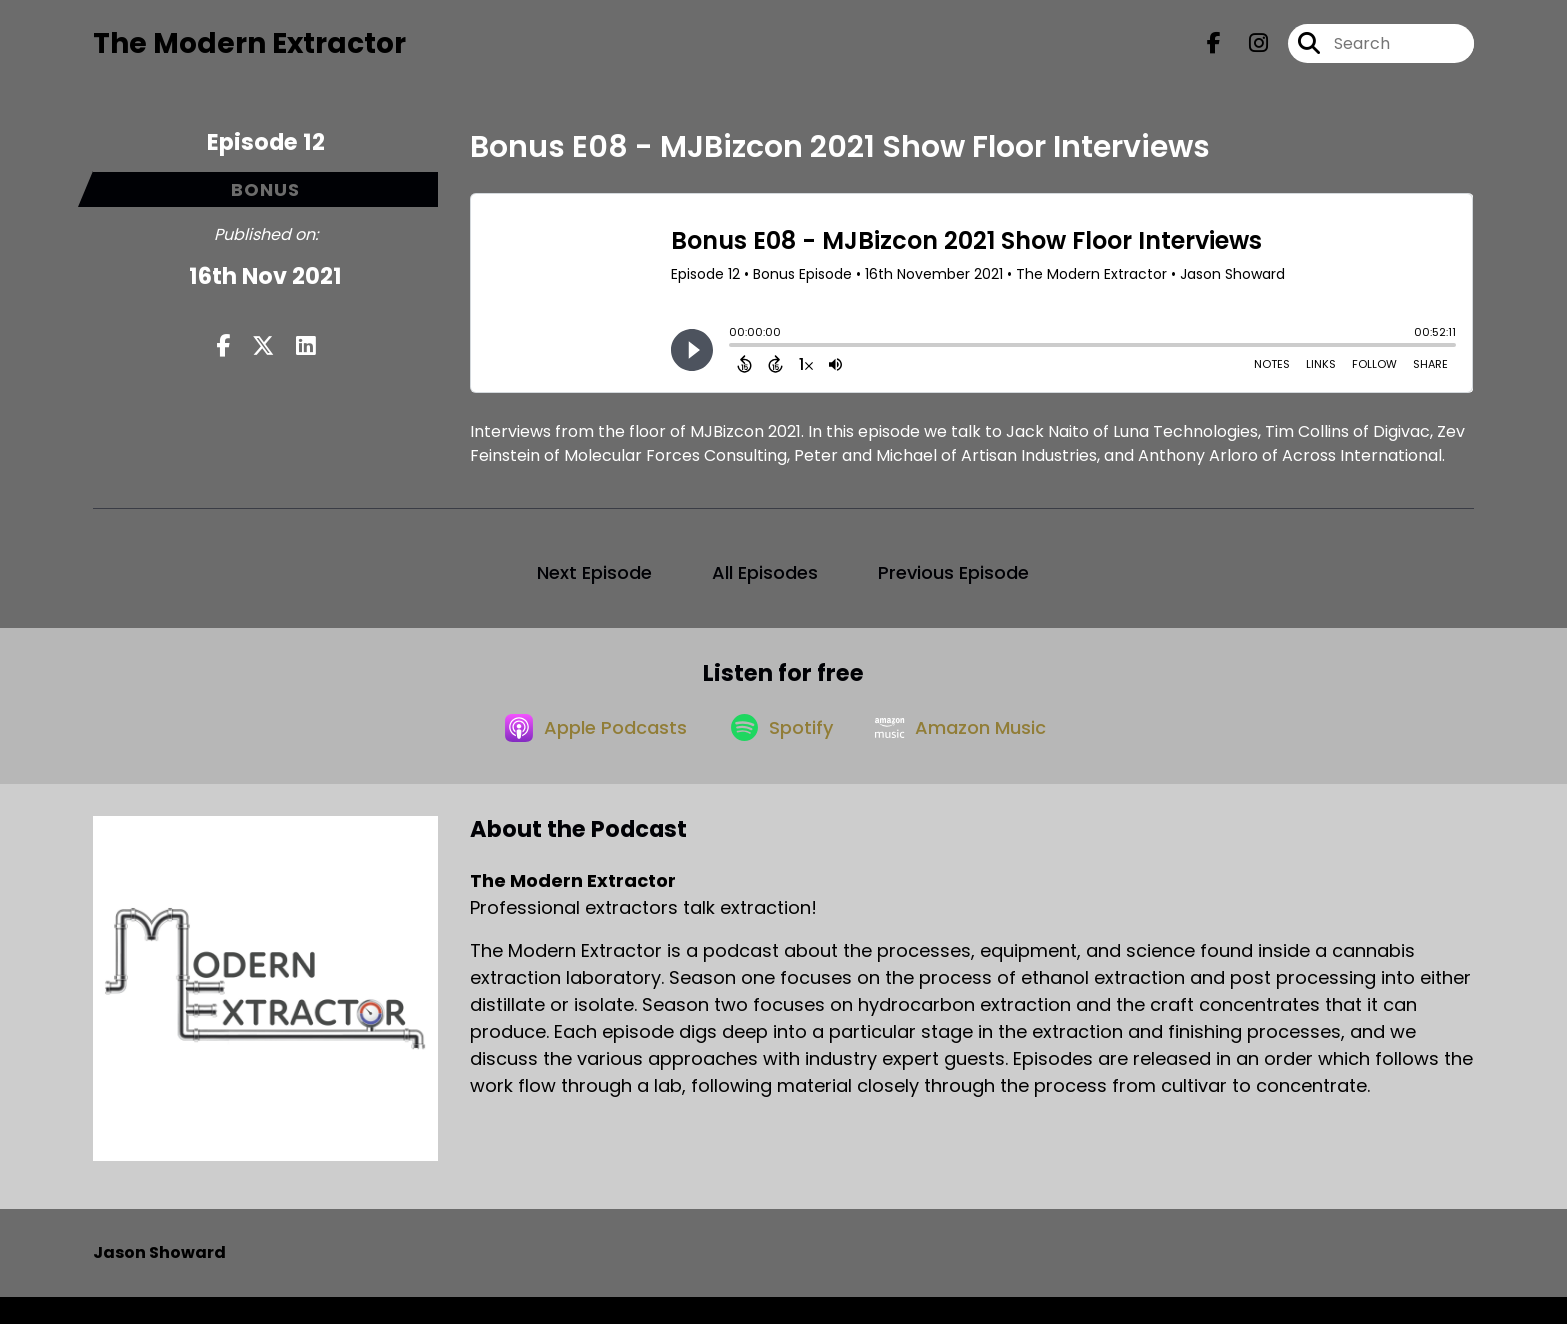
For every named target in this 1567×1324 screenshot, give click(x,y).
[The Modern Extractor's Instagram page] (1246, 49)
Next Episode (594, 584)
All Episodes (765, 584)
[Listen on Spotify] (779, 752)
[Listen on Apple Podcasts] (583, 753)
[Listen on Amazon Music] (969, 753)
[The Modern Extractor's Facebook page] (1214, 49)
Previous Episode (953, 584)
